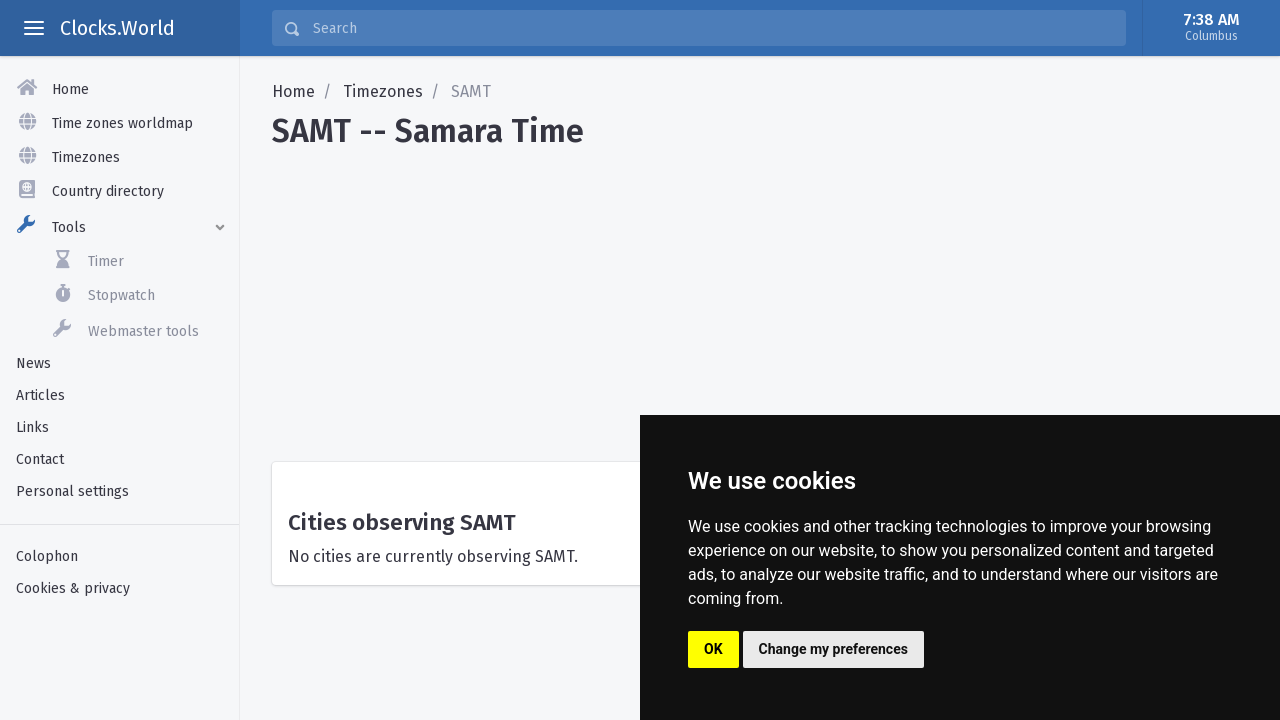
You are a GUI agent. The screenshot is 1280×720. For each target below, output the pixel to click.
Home (293, 91)
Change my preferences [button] (833, 649)
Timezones (383, 91)
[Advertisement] (760, 298)
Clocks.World (117, 28)
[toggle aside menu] (34, 28)
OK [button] (713, 649)
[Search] (713, 28)
